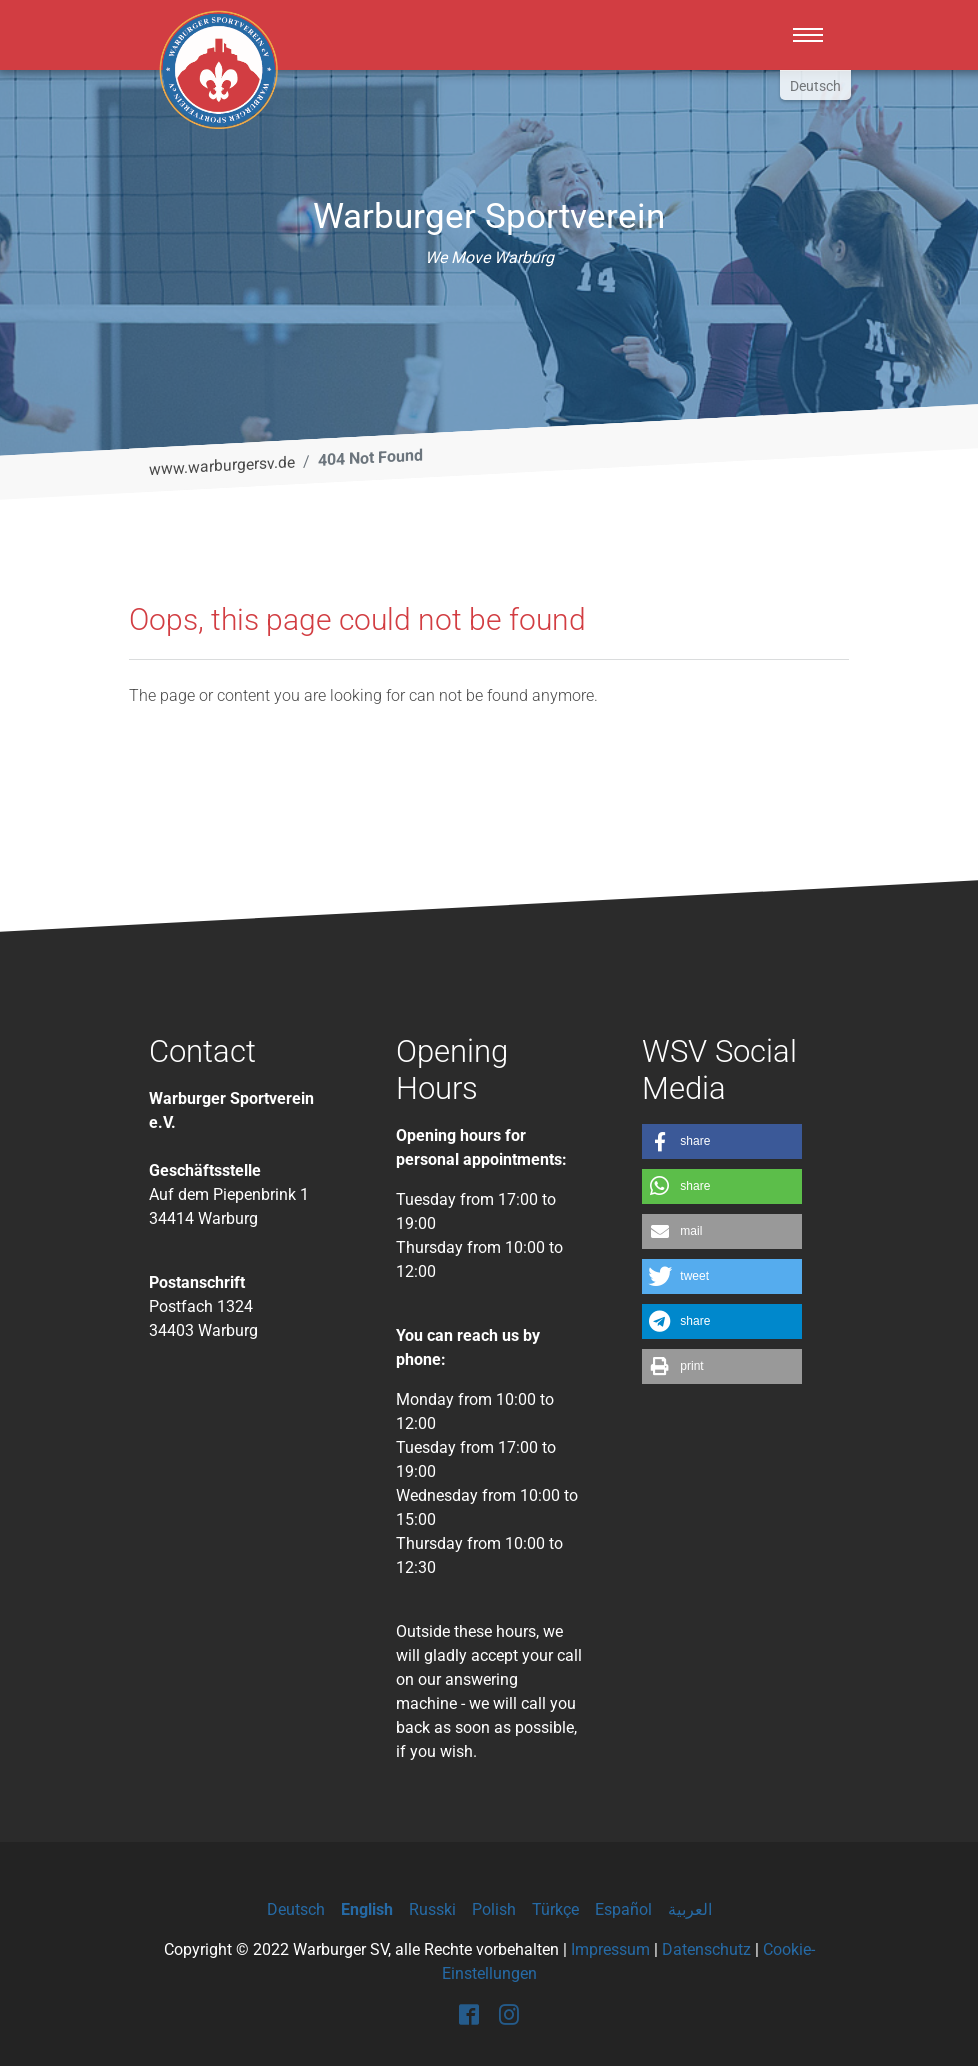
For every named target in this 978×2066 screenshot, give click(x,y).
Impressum (610, 1949)
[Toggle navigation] (808, 35)
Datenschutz (706, 1949)
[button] (722, 1141)
